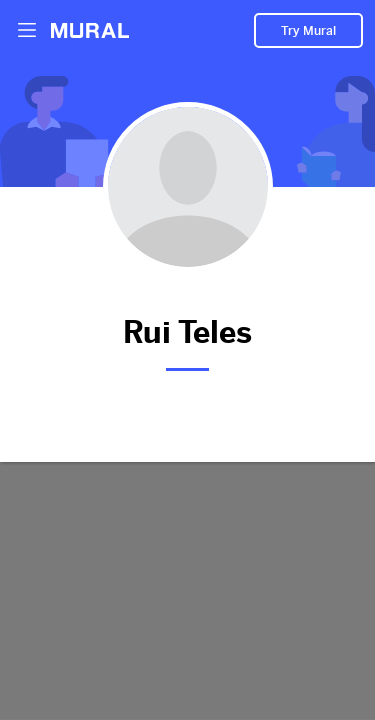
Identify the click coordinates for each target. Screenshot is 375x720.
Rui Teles (187, 329)
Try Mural (308, 31)
